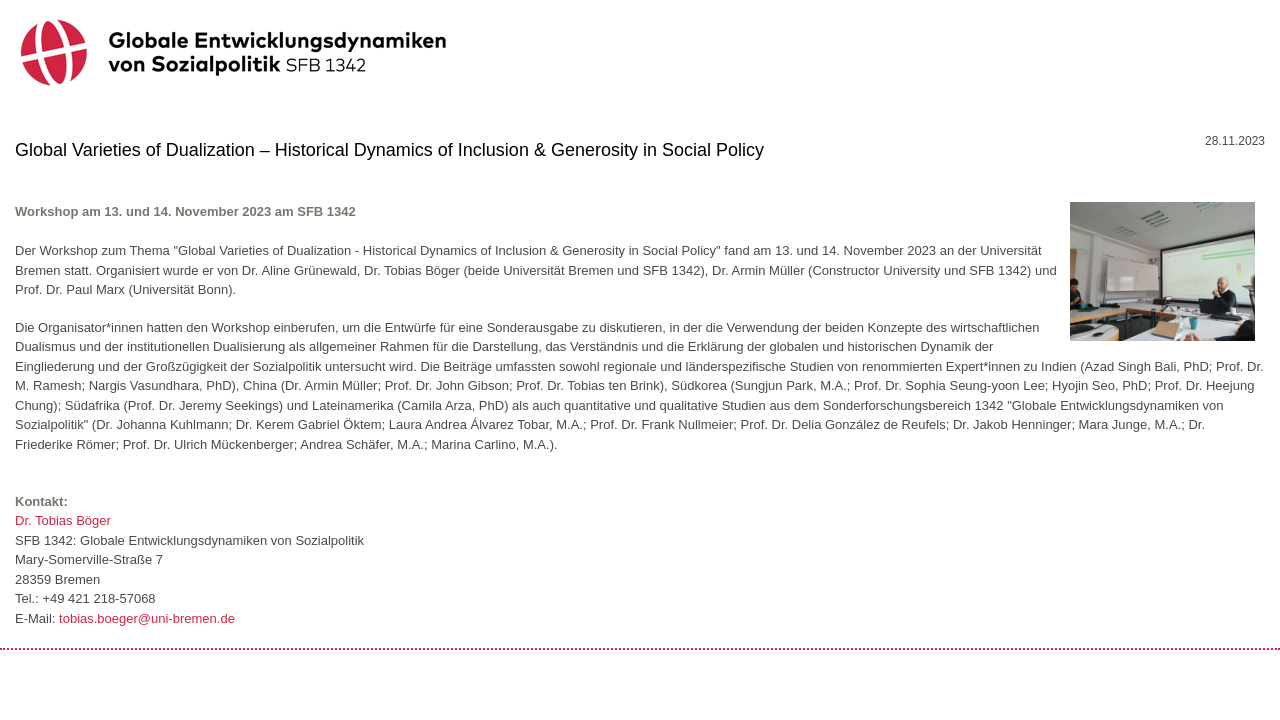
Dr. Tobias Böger (63, 520)
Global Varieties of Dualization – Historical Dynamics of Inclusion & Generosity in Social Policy (389, 150)
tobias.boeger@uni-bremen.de (147, 618)
